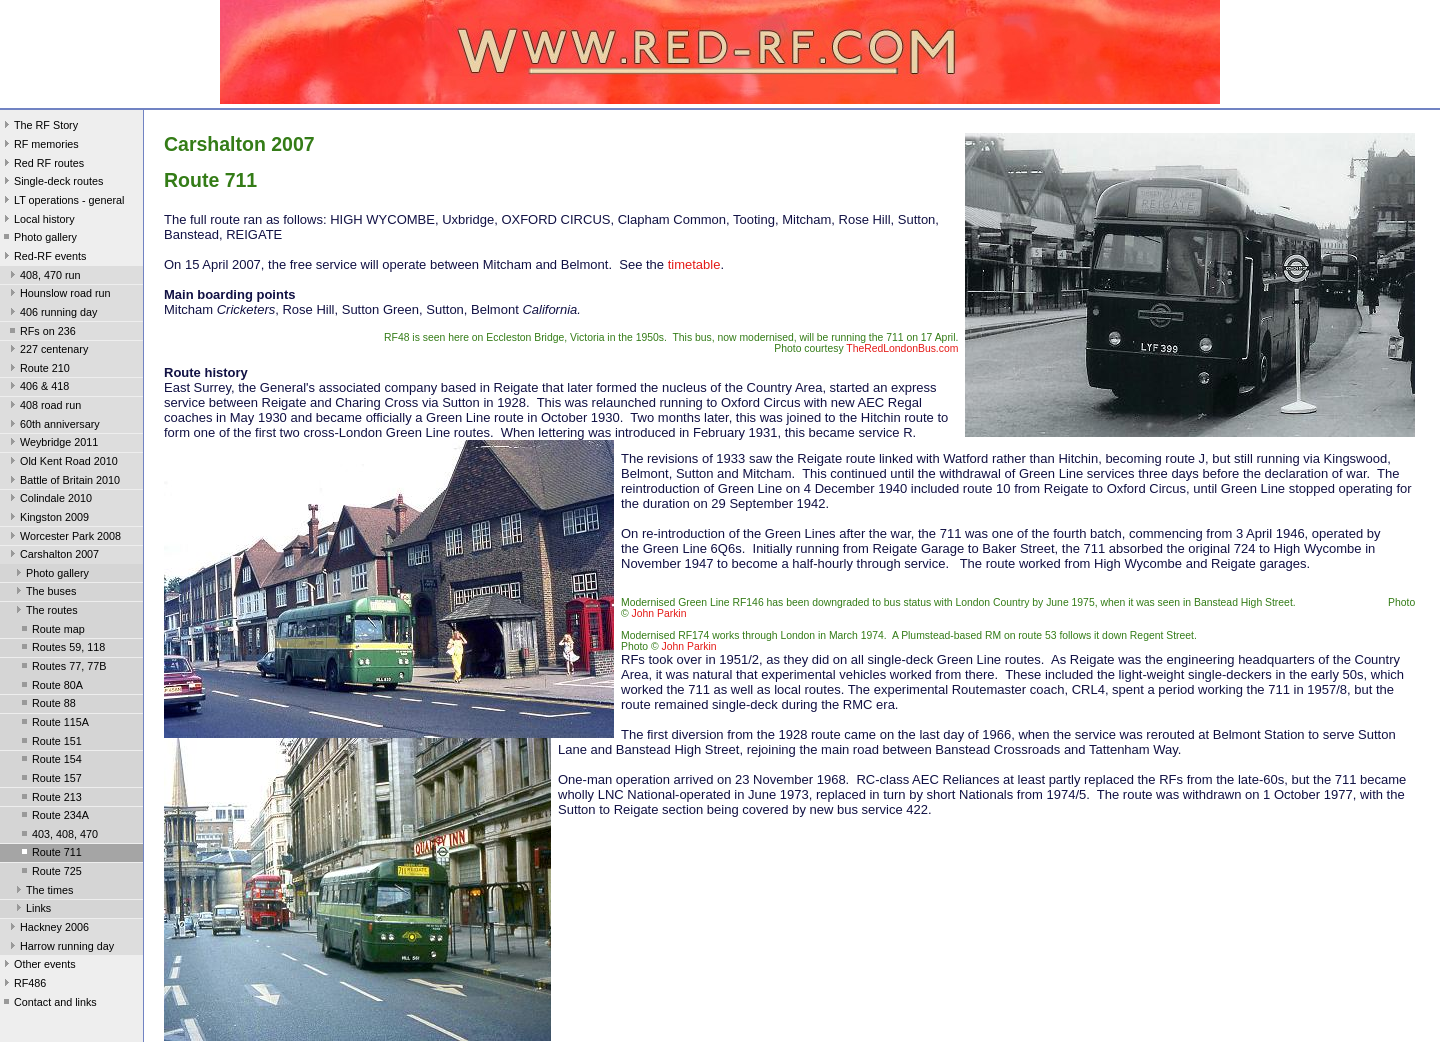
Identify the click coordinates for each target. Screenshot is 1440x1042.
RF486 (23, 985)
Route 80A (50, 687)
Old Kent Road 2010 (62, 463)
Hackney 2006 (47, 929)
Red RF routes (42, 165)
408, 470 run (43, 277)
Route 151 (50, 743)
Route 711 (50, 854)
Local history (37, 221)
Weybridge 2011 (52, 444)
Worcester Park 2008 (63, 538)
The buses (44, 593)
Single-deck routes (51, 183)
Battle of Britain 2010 (63, 482)
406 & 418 (37, 388)
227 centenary (47, 351)
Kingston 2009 (47, 519)
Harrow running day (60, 948)
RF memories (39, 146)
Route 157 (50, 780)
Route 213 (50, 799)
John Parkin (659, 613)
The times (42, 892)
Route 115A (53, 724)
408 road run (43, 407)
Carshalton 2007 (52, 556)
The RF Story (39, 127)
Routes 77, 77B (62, 668)
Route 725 (50, 873)
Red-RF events (43, 258)
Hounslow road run (58, 295)
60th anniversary (53, 426)
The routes (45, 612)
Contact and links (48, 1004)
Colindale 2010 (49, 500)
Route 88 (47, 705)
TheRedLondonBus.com (902, 348)
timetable (694, 264)
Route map (51, 631)
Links (31, 910)
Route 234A (53, 817)
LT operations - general (62, 202)
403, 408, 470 (58, 836)
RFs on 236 (41, 333)
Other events (38, 966)
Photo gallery (38, 239)
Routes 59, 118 (61, 649)
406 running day (51, 314)
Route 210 (38, 370)
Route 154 (50, 761)
